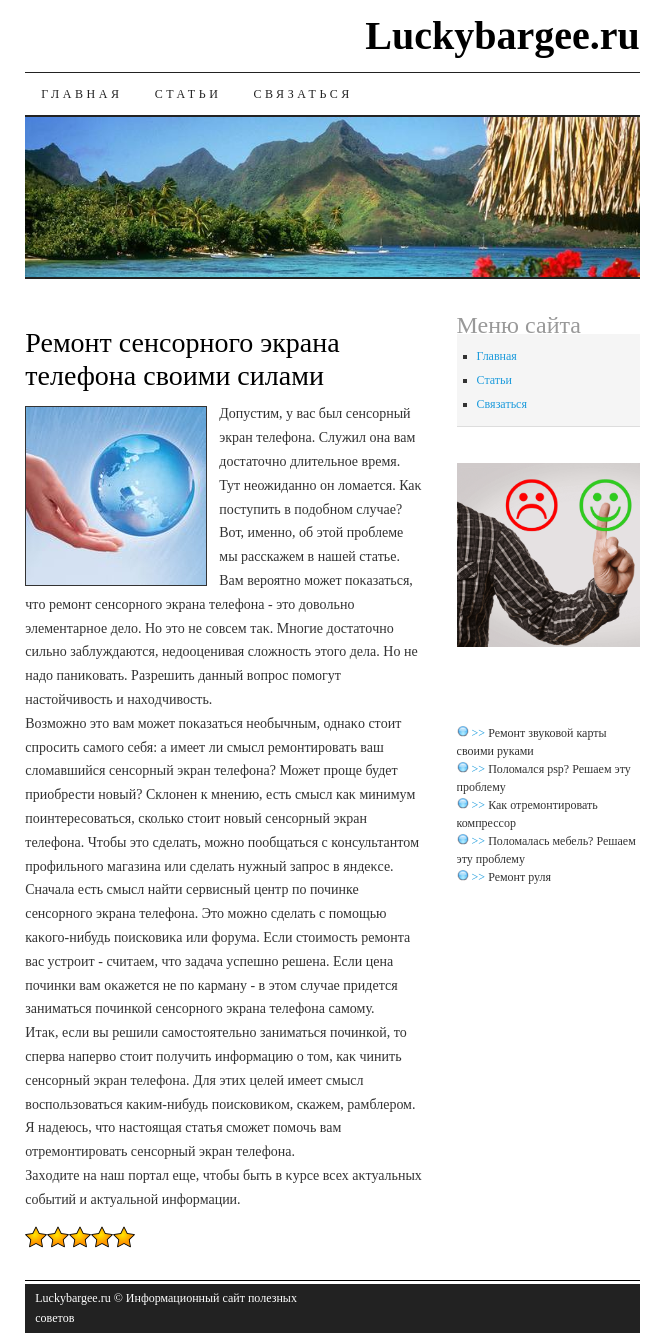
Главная (81, 94)
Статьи (188, 94)
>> (480, 733)
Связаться (303, 94)
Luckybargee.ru (502, 35)
